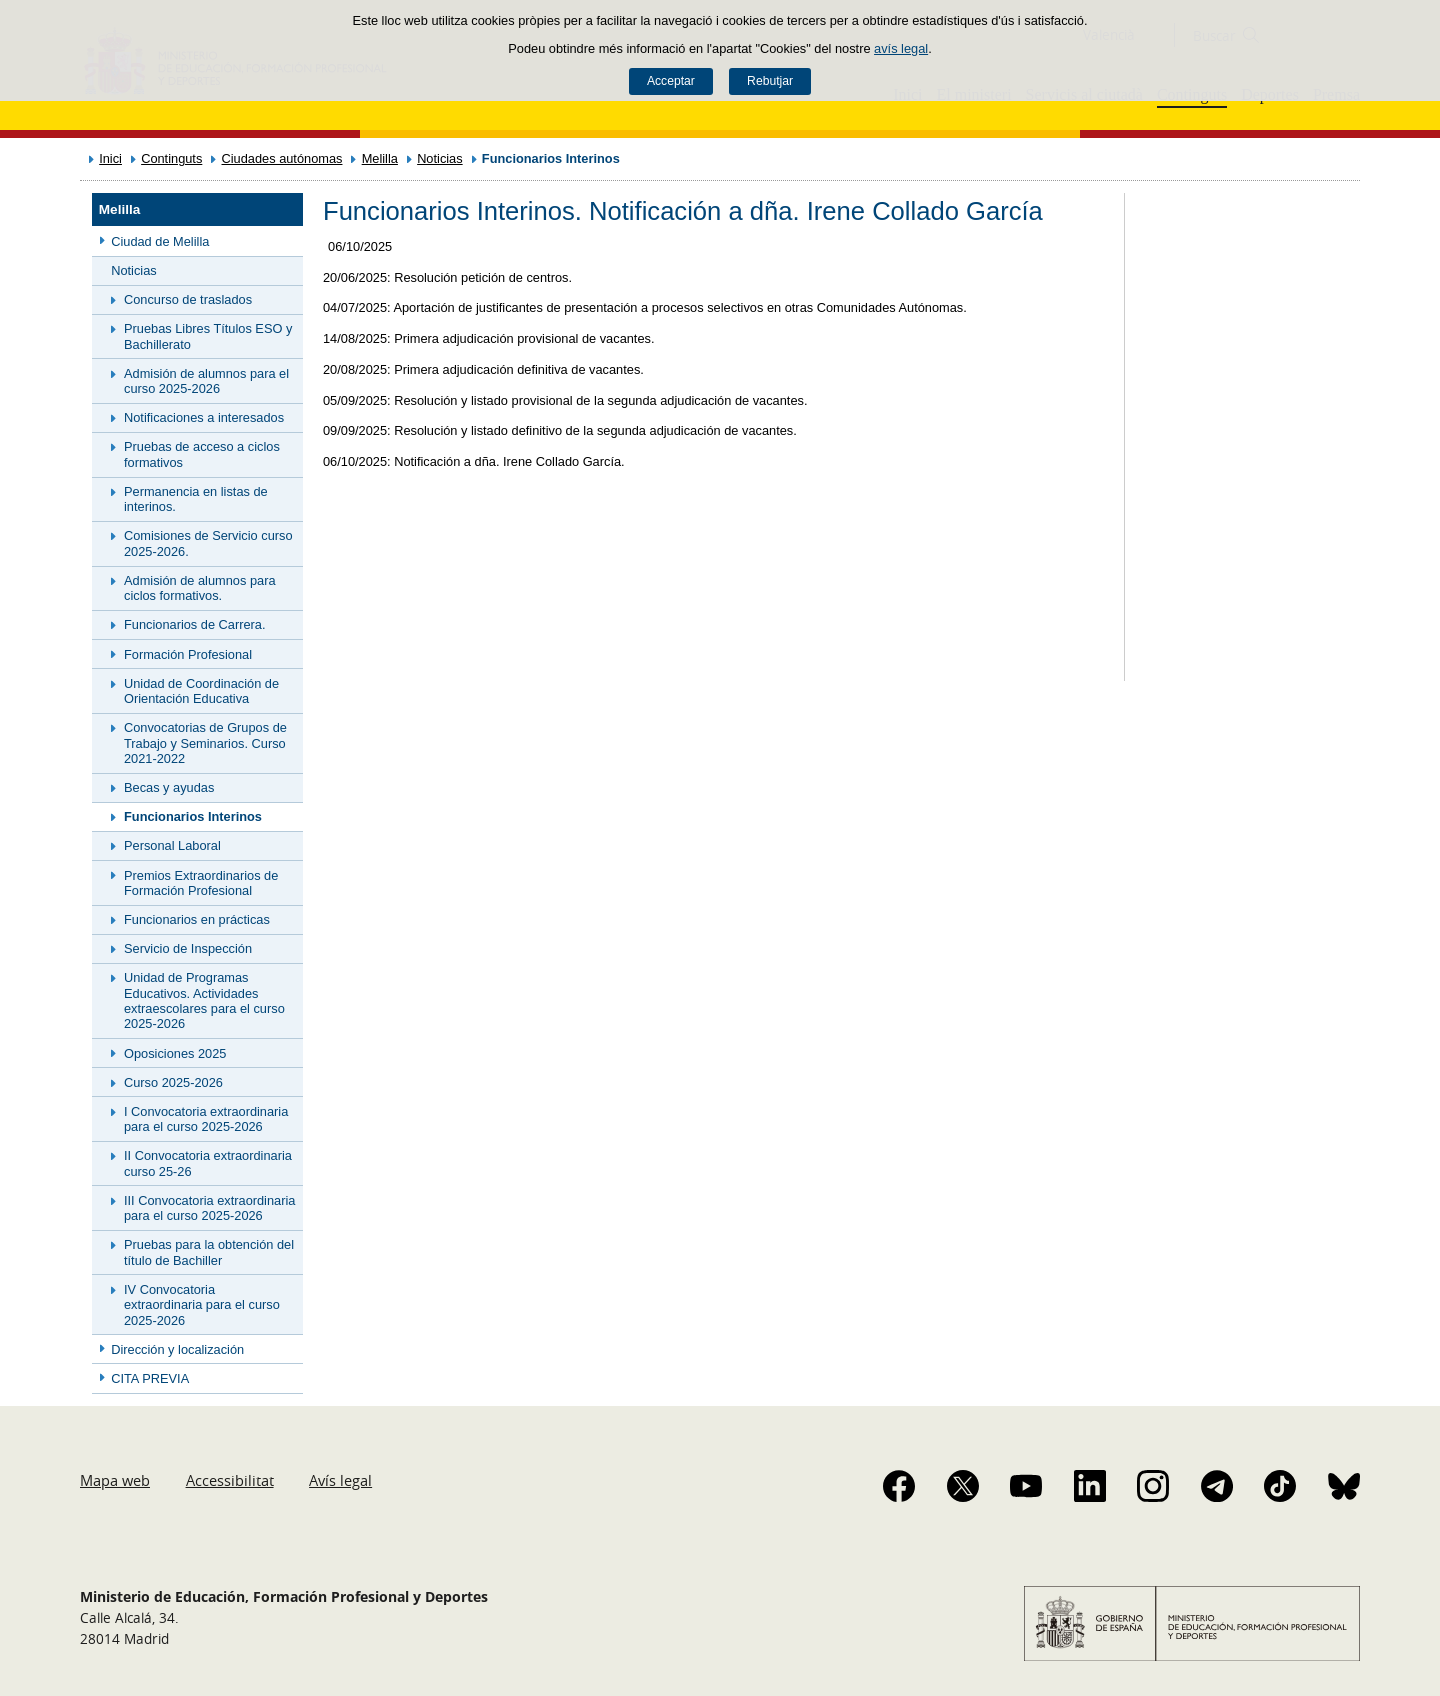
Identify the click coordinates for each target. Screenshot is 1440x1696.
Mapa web (115, 1480)
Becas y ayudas (169, 787)
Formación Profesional (188, 654)
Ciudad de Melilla (160, 241)
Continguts (171, 158)
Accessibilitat (230, 1480)
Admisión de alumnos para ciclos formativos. (200, 588)
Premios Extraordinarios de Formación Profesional (201, 883)
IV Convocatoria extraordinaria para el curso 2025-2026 (202, 1305)
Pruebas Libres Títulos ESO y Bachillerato (208, 336)
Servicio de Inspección (188, 948)
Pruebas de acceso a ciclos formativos (202, 454)
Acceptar (671, 81)
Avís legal (340, 1480)
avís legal (901, 48)
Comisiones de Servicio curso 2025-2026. (208, 543)
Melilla (380, 158)
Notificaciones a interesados (204, 417)
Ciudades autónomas (282, 158)
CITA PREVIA (150, 1378)
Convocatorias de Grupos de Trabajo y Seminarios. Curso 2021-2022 (205, 743)
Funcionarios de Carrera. (195, 624)
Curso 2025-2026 (173, 1082)
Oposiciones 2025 (175, 1053)
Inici (110, 158)
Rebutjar (770, 81)
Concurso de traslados (188, 299)
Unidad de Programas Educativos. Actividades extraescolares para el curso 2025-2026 (204, 1000)
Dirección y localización (177, 1349)
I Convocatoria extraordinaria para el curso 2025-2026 (206, 1119)
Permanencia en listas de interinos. (196, 499)
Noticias (440, 158)
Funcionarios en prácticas (197, 919)
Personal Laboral (172, 845)
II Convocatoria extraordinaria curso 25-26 (208, 1163)
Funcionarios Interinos (193, 816)
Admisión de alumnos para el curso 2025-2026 (206, 381)
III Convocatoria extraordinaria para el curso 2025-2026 (209, 1208)
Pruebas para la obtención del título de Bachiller (209, 1252)
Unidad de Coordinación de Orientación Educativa (201, 691)
